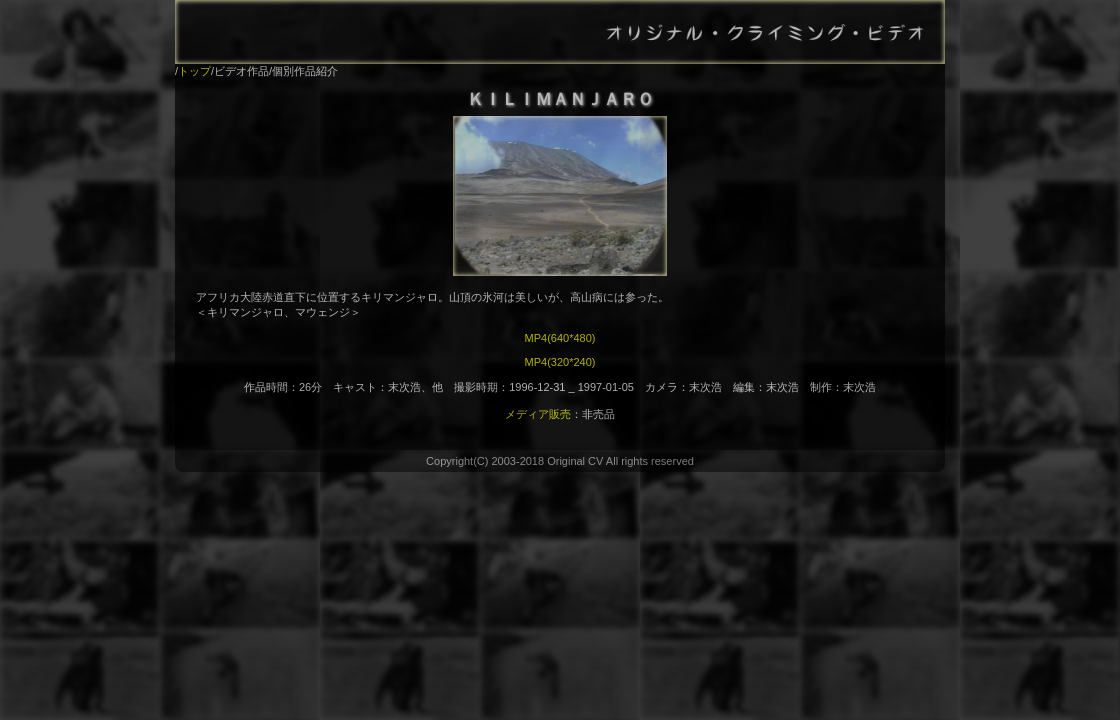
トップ (194, 71)
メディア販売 (538, 414)
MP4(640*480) (560, 338)
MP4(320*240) (560, 362)
